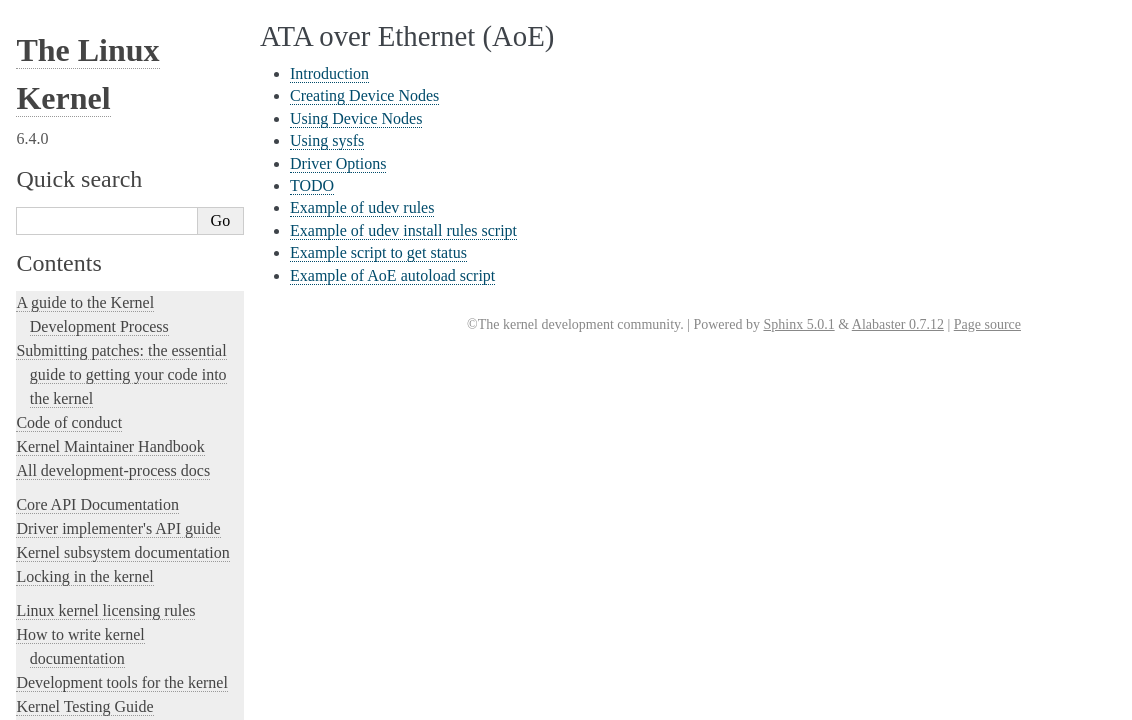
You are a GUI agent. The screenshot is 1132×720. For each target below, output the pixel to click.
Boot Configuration (86, 373)
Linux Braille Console (93, 394)
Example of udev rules (101, 165)
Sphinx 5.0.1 (798, 324)
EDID (47, 651)
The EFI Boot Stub (84, 673)
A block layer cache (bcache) (113, 265)
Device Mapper (74, 630)
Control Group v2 (81, 458)
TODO (61, 146)
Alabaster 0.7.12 (898, 324)
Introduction (75, 48)
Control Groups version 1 (103, 437)
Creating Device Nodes (103, 68)
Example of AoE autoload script (126, 224)
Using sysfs (73, 107)
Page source (987, 324)
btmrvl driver (68, 416)
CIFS (45, 480)
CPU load (58, 523)
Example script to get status (115, 204)
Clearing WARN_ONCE (100, 501)
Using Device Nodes (97, 87)
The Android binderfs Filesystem (124, 287)
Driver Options (82, 126)
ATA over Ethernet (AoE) (107, 28)
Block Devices (72, 351)
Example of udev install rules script (135, 185)
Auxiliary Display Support (106, 244)
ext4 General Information (102, 694)
